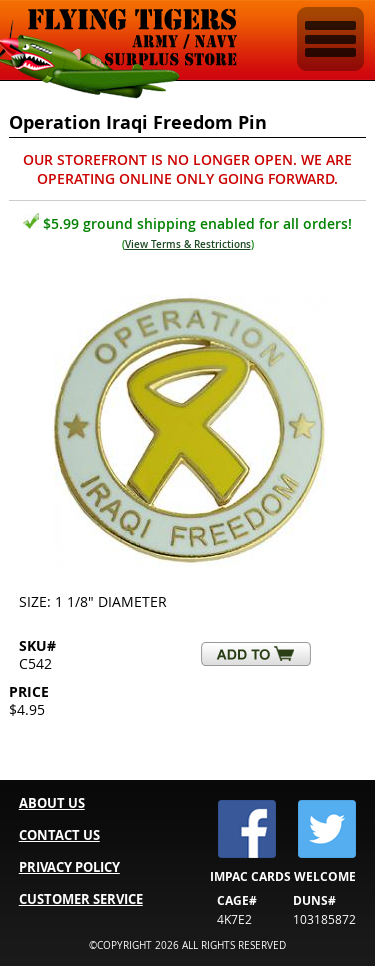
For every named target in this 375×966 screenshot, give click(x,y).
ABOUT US (52, 803)
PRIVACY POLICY (69, 867)
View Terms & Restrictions (188, 244)
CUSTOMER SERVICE (81, 899)
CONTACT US (59, 835)
